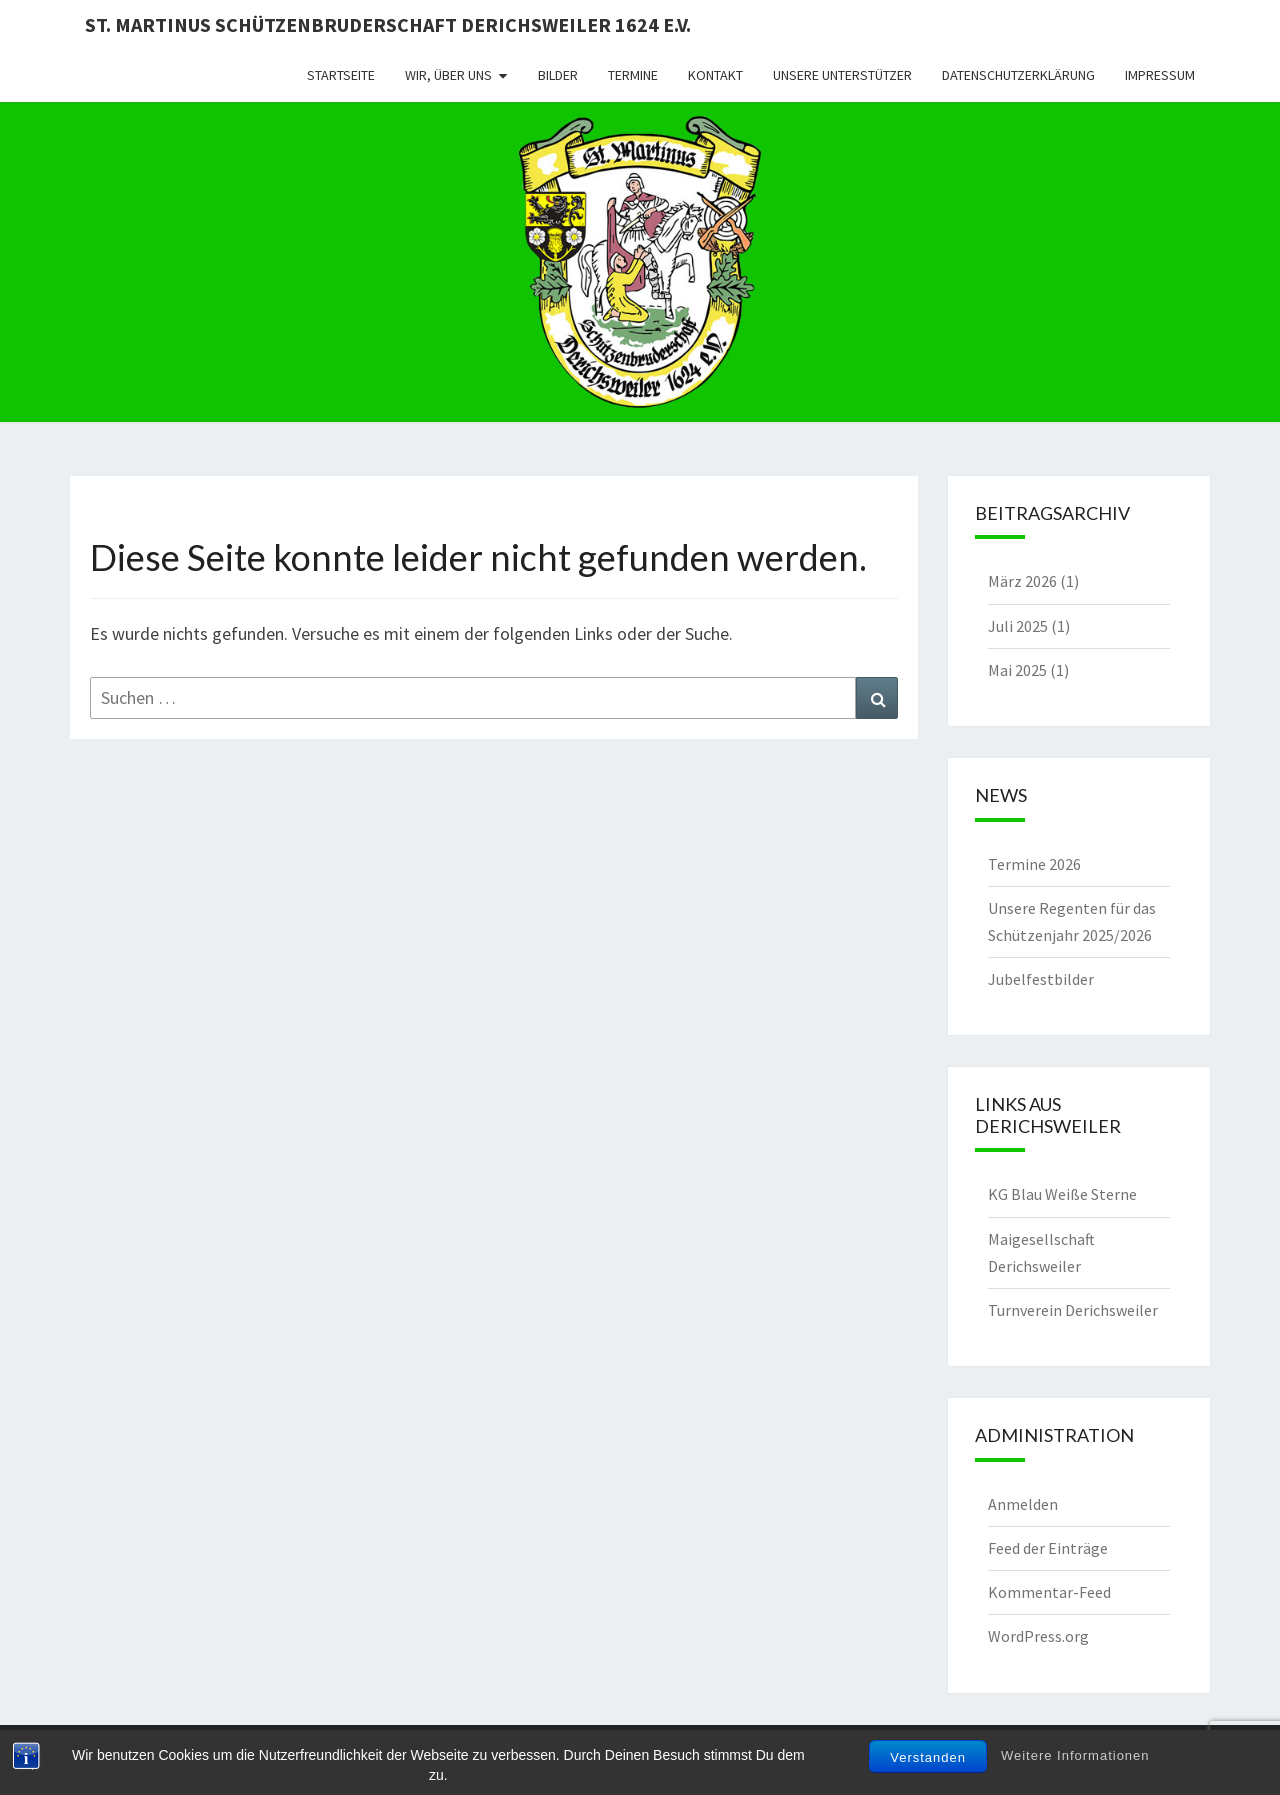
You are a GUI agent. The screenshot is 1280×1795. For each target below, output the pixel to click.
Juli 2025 (1018, 626)
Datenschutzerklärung (1018, 75)
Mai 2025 (1017, 670)
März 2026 (1022, 581)
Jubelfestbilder (1041, 979)
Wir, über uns (448, 75)
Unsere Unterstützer (842, 75)
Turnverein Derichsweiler (1073, 1310)
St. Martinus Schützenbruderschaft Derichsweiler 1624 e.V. (388, 24)
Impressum (1160, 75)
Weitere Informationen (1075, 1755)
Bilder (558, 75)
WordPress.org (1038, 1636)
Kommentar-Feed (1049, 1592)
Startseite (341, 75)
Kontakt (715, 75)
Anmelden (1023, 1504)
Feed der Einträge (1048, 1548)
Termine (633, 75)
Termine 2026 (1034, 864)
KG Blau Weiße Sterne (1062, 1194)
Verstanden (928, 1757)
